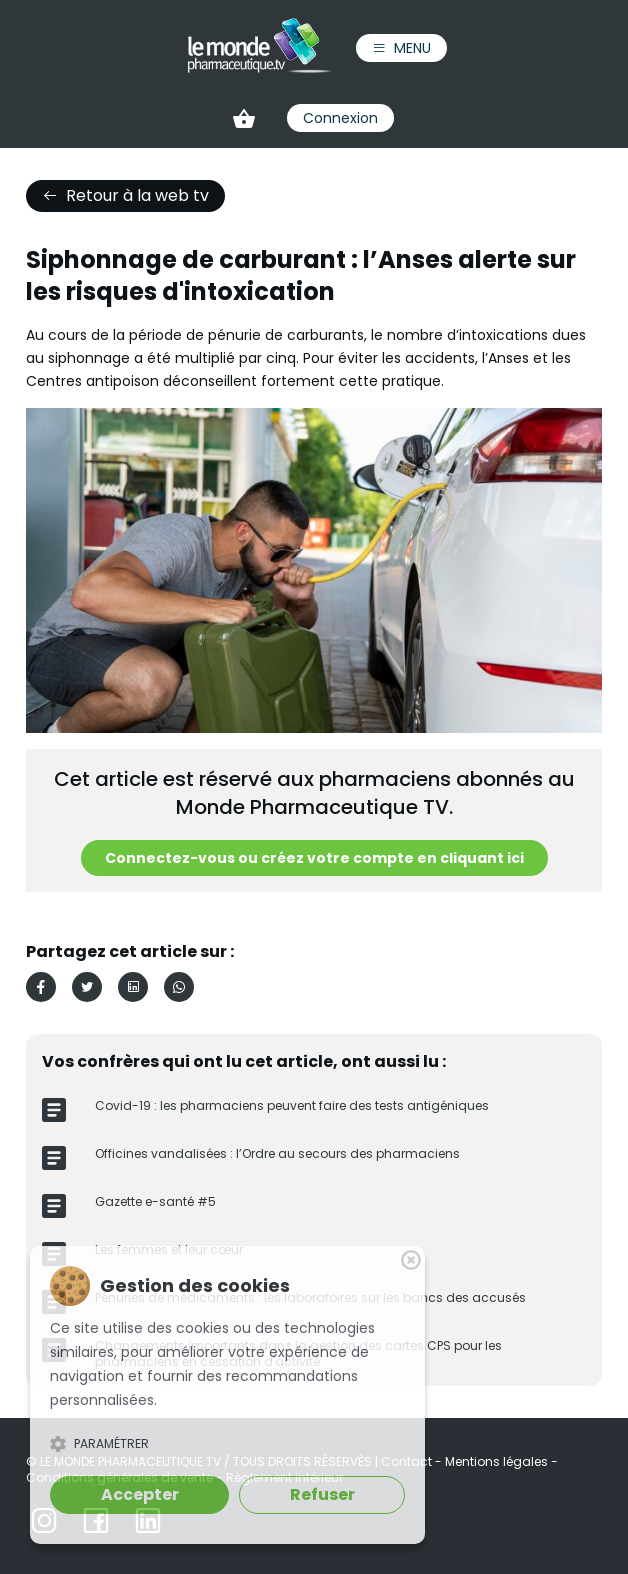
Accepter (140, 1494)
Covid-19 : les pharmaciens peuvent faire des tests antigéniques (292, 1105)
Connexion (340, 118)
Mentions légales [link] (498, 1461)
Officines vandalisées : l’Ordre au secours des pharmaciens (277, 1153)
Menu (401, 48)
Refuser (322, 1494)
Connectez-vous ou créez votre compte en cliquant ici (314, 858)
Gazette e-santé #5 (155, 1201)
